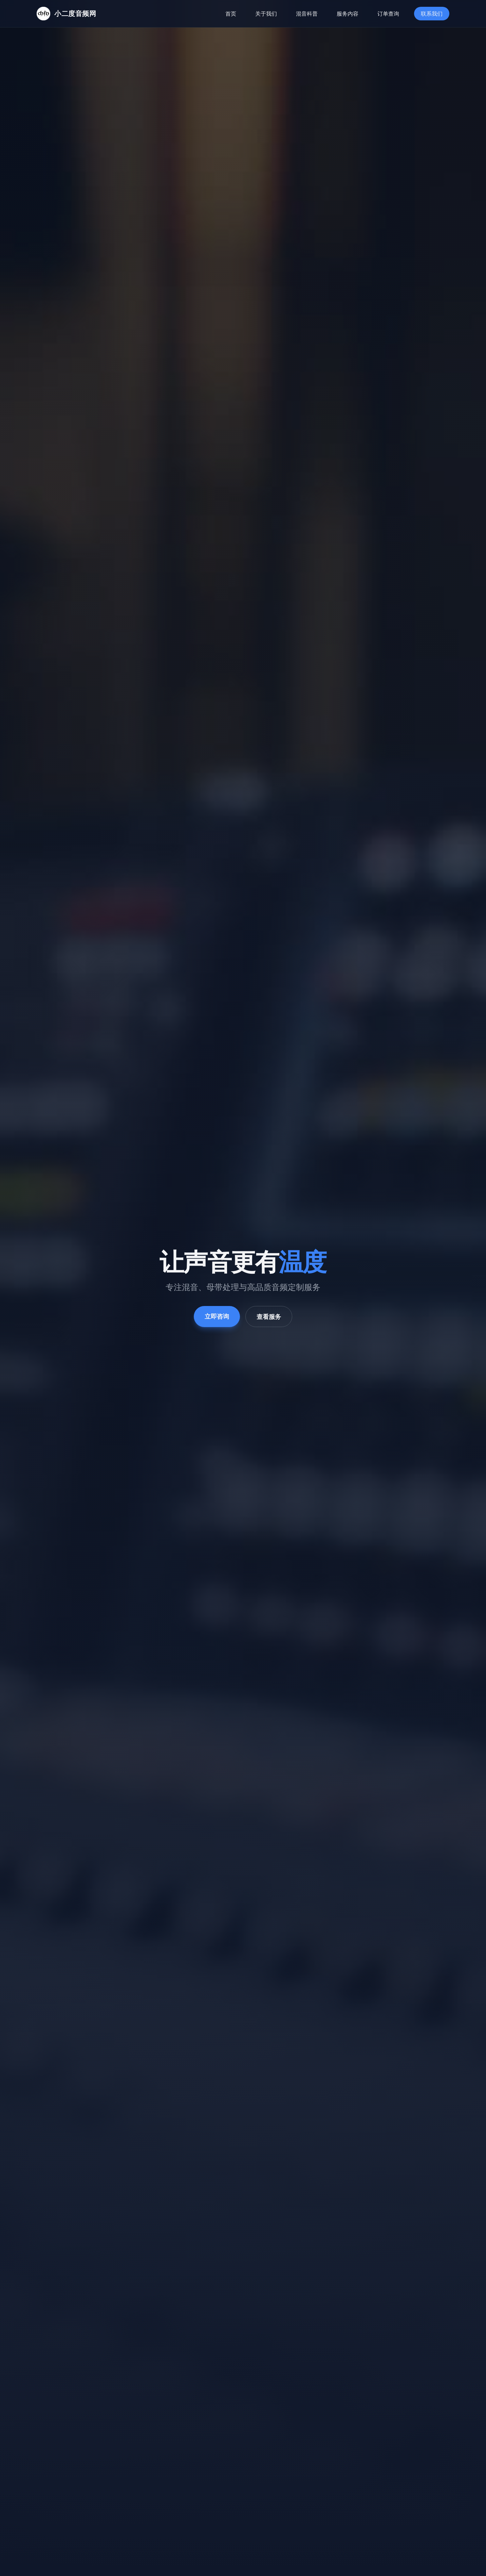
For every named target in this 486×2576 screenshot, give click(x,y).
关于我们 (266, 13)
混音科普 (307, 13)
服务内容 (347, 13)
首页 (230, 13)
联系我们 (432, 13)
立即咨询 (217, 1318)
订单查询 (388, 13)
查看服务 (269, 1319)
